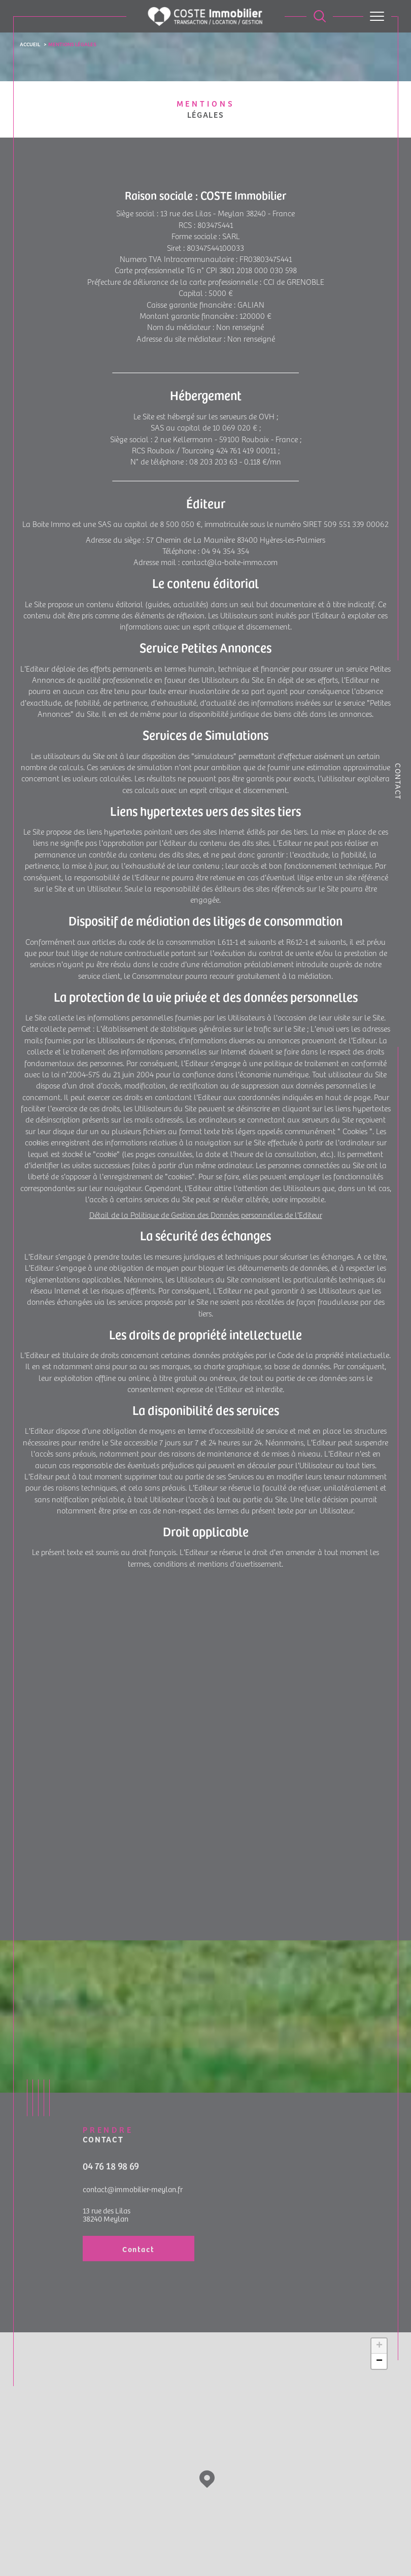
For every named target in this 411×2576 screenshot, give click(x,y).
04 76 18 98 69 (111, 2186)
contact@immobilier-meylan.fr (133, 2211)
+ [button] (379, 2348)
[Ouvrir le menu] (377, 16)
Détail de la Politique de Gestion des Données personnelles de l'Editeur (205, 1219)
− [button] (379, 2363)
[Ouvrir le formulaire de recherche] (319, 16)
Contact (398, 781)
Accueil (30, 44)
